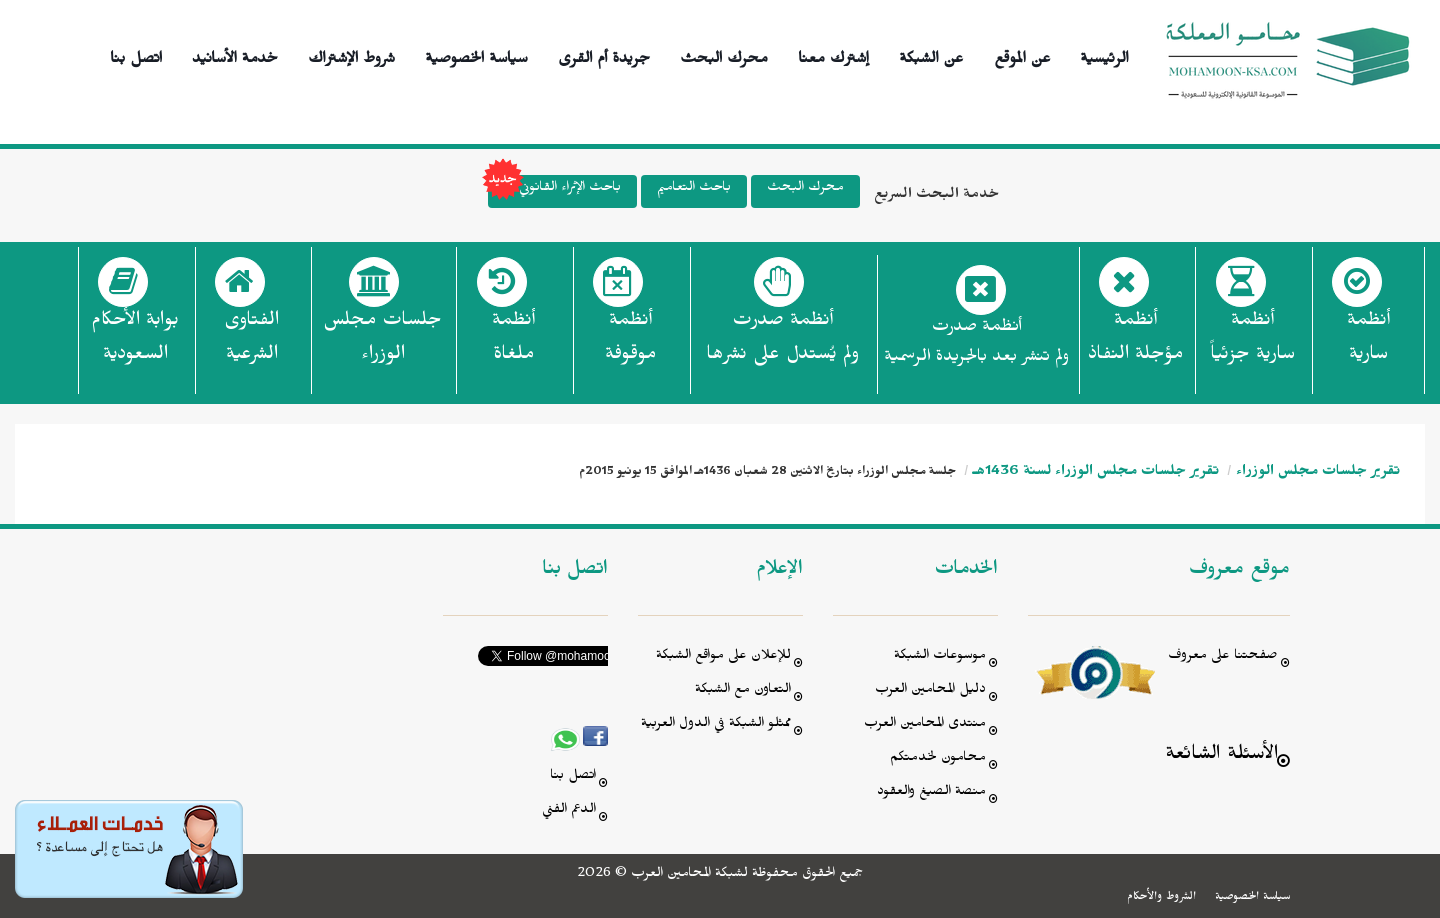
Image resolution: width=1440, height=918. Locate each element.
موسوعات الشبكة (940, 657)
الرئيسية (1104, 55)
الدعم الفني (569, 811)
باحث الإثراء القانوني (554, 191)
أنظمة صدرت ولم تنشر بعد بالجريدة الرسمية (976, 344)
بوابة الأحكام (135, 343)
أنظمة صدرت (782, 343)
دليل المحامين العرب (930, 691)
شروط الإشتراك (351, 55)
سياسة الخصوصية (476, 55)
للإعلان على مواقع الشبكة (723, 657)
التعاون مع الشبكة (743, 691)
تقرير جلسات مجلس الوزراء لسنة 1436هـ (1096, 473)
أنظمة (1368, 343)
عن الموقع (1022, 55)
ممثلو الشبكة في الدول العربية (716, 725)
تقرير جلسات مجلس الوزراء (1318, 473)
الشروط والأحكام (1161, 898)
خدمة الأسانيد (235, 55)
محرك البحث (724, 55)
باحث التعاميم (694, 189)
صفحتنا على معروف (1223, 657)
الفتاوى (251, 343)
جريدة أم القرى (604, 55)
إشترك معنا (833, 55)
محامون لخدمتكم (938, 759)
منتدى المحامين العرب (925, 725)
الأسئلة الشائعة (1221, 756)
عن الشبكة (931, 55)
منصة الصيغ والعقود (931, 793)
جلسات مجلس (382, 343)
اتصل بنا (136, 55)
